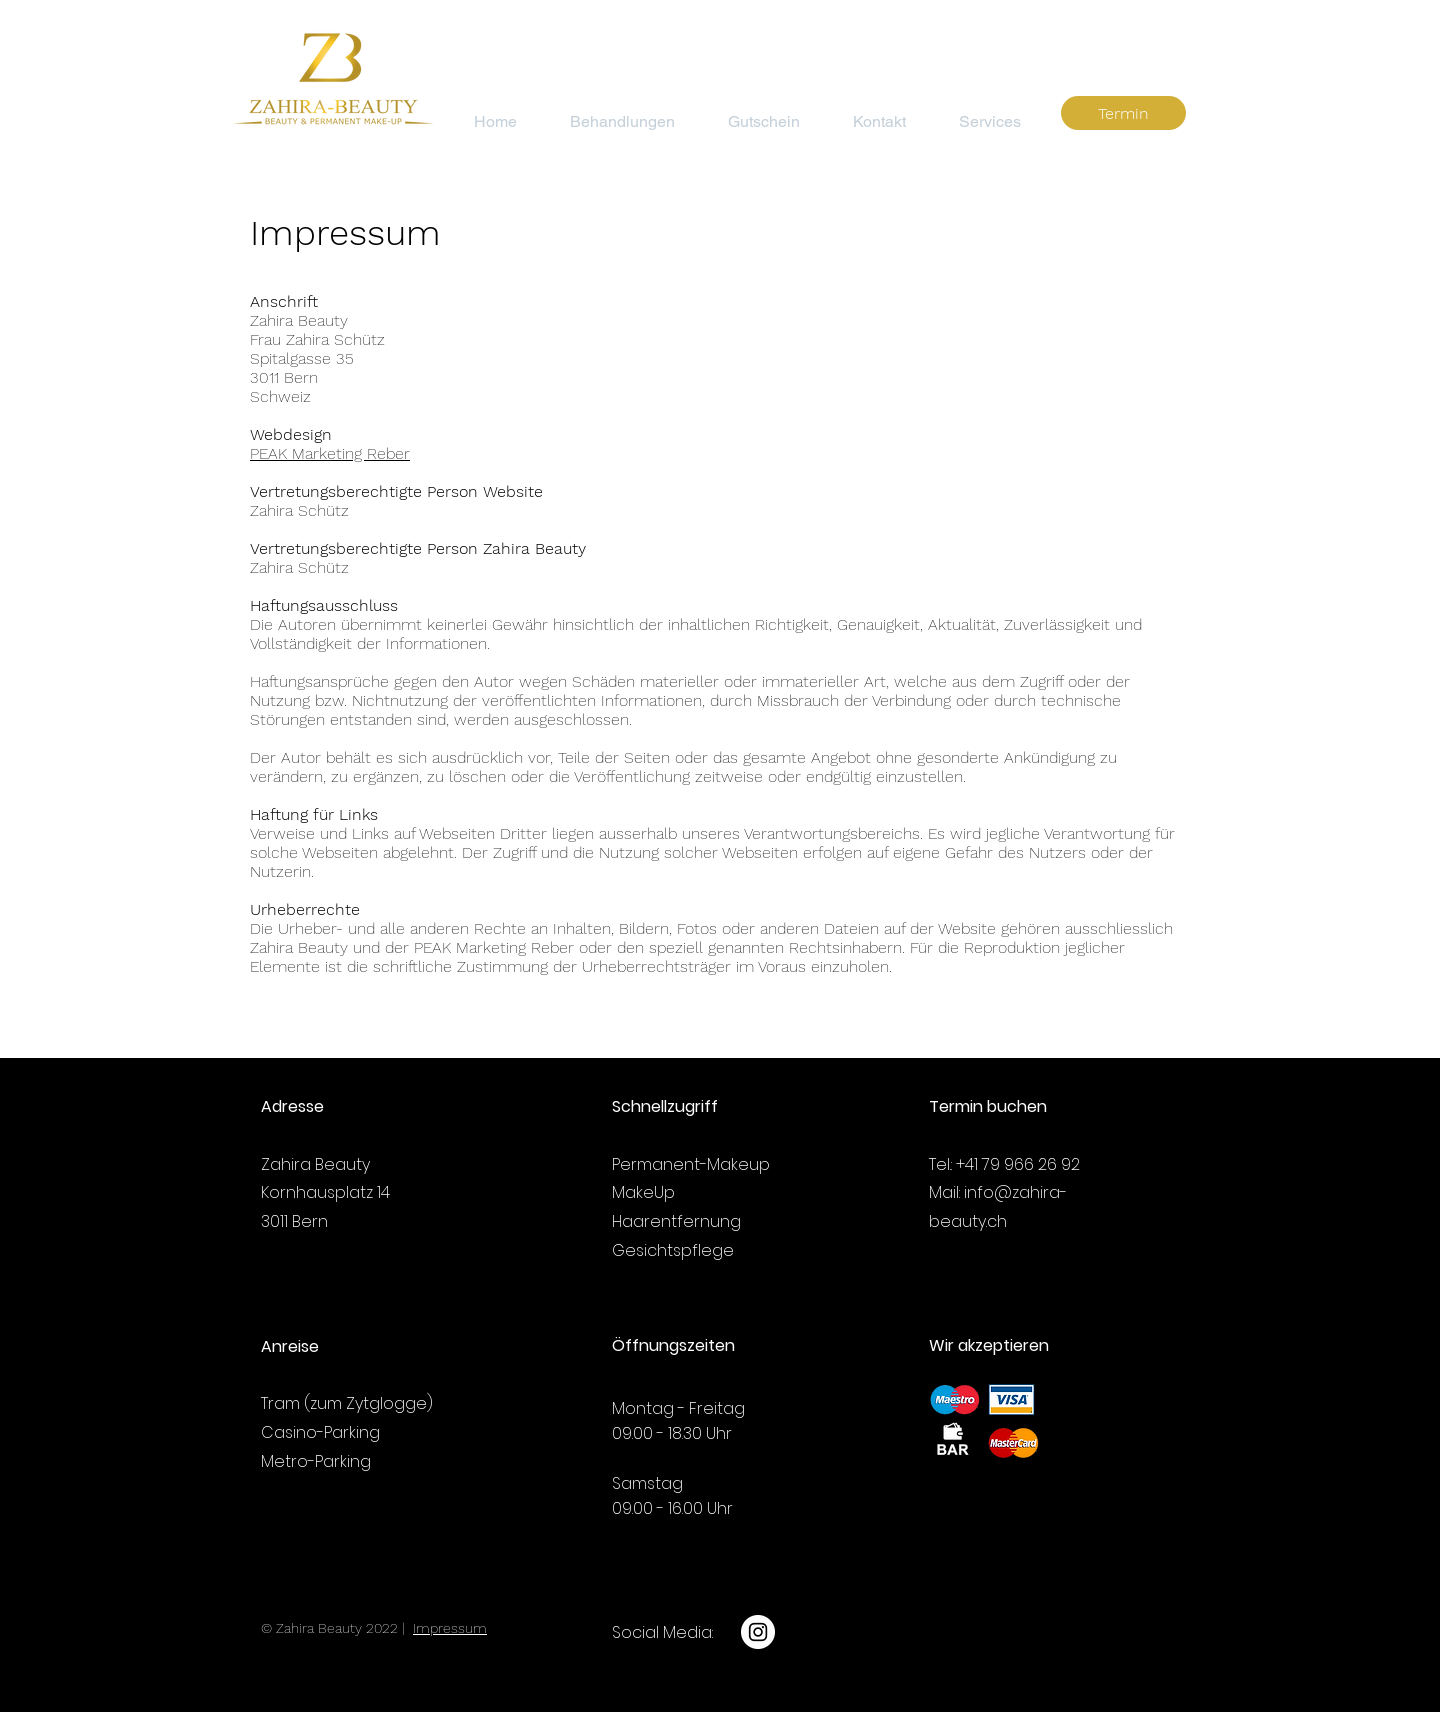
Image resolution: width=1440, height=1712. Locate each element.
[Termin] (1123, 113)
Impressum (450, 1628)
